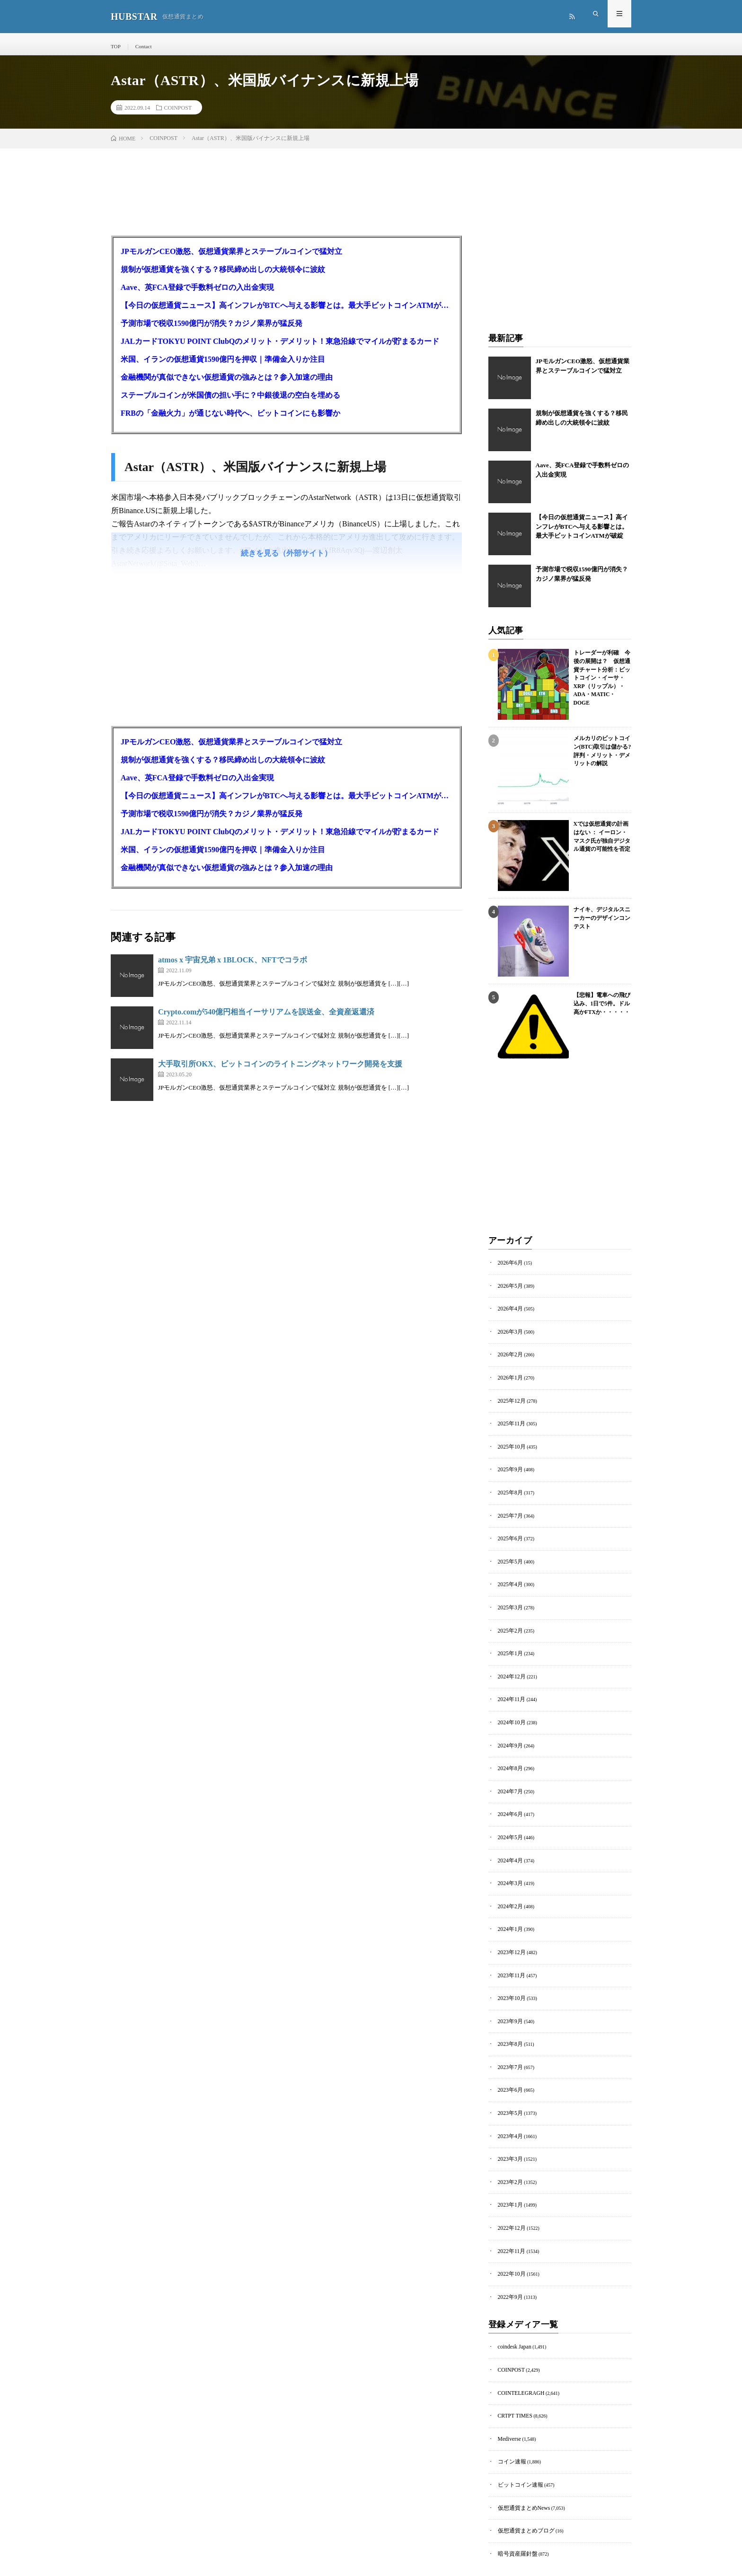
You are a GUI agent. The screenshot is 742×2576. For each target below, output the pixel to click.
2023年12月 (509, 1922)
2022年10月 (509, 2226)
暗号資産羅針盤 (514, 2493)
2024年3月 (508, 1857)
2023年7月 (508, 2031)
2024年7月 (508, 1770)
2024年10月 (509, 1704)
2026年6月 (508, 1269)
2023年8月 (508, 2009)
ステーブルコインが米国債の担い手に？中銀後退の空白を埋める (230, 402)
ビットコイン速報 (517, 2427)
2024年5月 (508, 1813)
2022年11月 (509, 2205)
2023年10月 (509, 1965)
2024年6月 (508, 1791)
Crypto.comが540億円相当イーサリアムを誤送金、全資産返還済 (266, 1018)
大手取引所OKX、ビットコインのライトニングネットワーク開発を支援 (280, 1070)
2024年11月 (509, 1682)
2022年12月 (509, 2183)
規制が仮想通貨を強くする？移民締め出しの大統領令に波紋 (223, 276)
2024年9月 (508, 1726)
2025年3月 (508, 1595)
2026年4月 (508, 1313)
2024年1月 (508, 1900)
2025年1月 (508, 1639)
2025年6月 (508, 1530)
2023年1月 (508, 2161)
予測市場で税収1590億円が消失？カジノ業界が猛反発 (211, 330)
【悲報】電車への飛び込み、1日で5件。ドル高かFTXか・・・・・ (600, 1009)
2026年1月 (508, 1378)
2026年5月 (508, 1291)
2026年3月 (508, 1334)
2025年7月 (508, 1508)
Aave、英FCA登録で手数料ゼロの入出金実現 (197, 294)
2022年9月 (508, 2248)
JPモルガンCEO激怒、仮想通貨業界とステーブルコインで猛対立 (231, 258)
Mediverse (508, 2384)
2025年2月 (508, 1617)
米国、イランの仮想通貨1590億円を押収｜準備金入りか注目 (223, 366)
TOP (115, 46)
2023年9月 (508, 1987)
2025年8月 (508, 1487)
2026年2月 (508, 1356)
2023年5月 (508, 2074)
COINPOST (178, 114)
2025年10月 (509, 1443)
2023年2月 (508, 2139)
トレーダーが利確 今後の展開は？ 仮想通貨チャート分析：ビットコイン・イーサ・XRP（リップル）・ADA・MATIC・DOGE (602, 673)
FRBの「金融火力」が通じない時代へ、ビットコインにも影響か (230, 420)
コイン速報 (509, 2406)
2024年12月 (509, 1661)
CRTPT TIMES (513, 2362)
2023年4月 (508, 2096)
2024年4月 (508, 1835)
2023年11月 (509, 1944)
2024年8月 (508, 1748)
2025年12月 (509, 1400)
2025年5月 (508, 1552)
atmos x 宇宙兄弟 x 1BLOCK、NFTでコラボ (232, 966)
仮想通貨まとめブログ (521, 2471)
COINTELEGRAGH (518, 2340)
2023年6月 (508, 2052)
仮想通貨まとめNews (520, 2449)
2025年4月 (508, 1574)
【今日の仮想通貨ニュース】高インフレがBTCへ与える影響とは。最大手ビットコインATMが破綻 (286, 312)
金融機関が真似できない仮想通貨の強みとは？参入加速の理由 (227, 384)
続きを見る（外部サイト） (286, 560)
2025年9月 (508, 1465)
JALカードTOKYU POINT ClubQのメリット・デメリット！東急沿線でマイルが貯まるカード (280, 348)
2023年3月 (508, 2118)
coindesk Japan (512, 2297)
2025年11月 (509, 1421)
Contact (141, 46)
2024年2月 (508, 1878)
